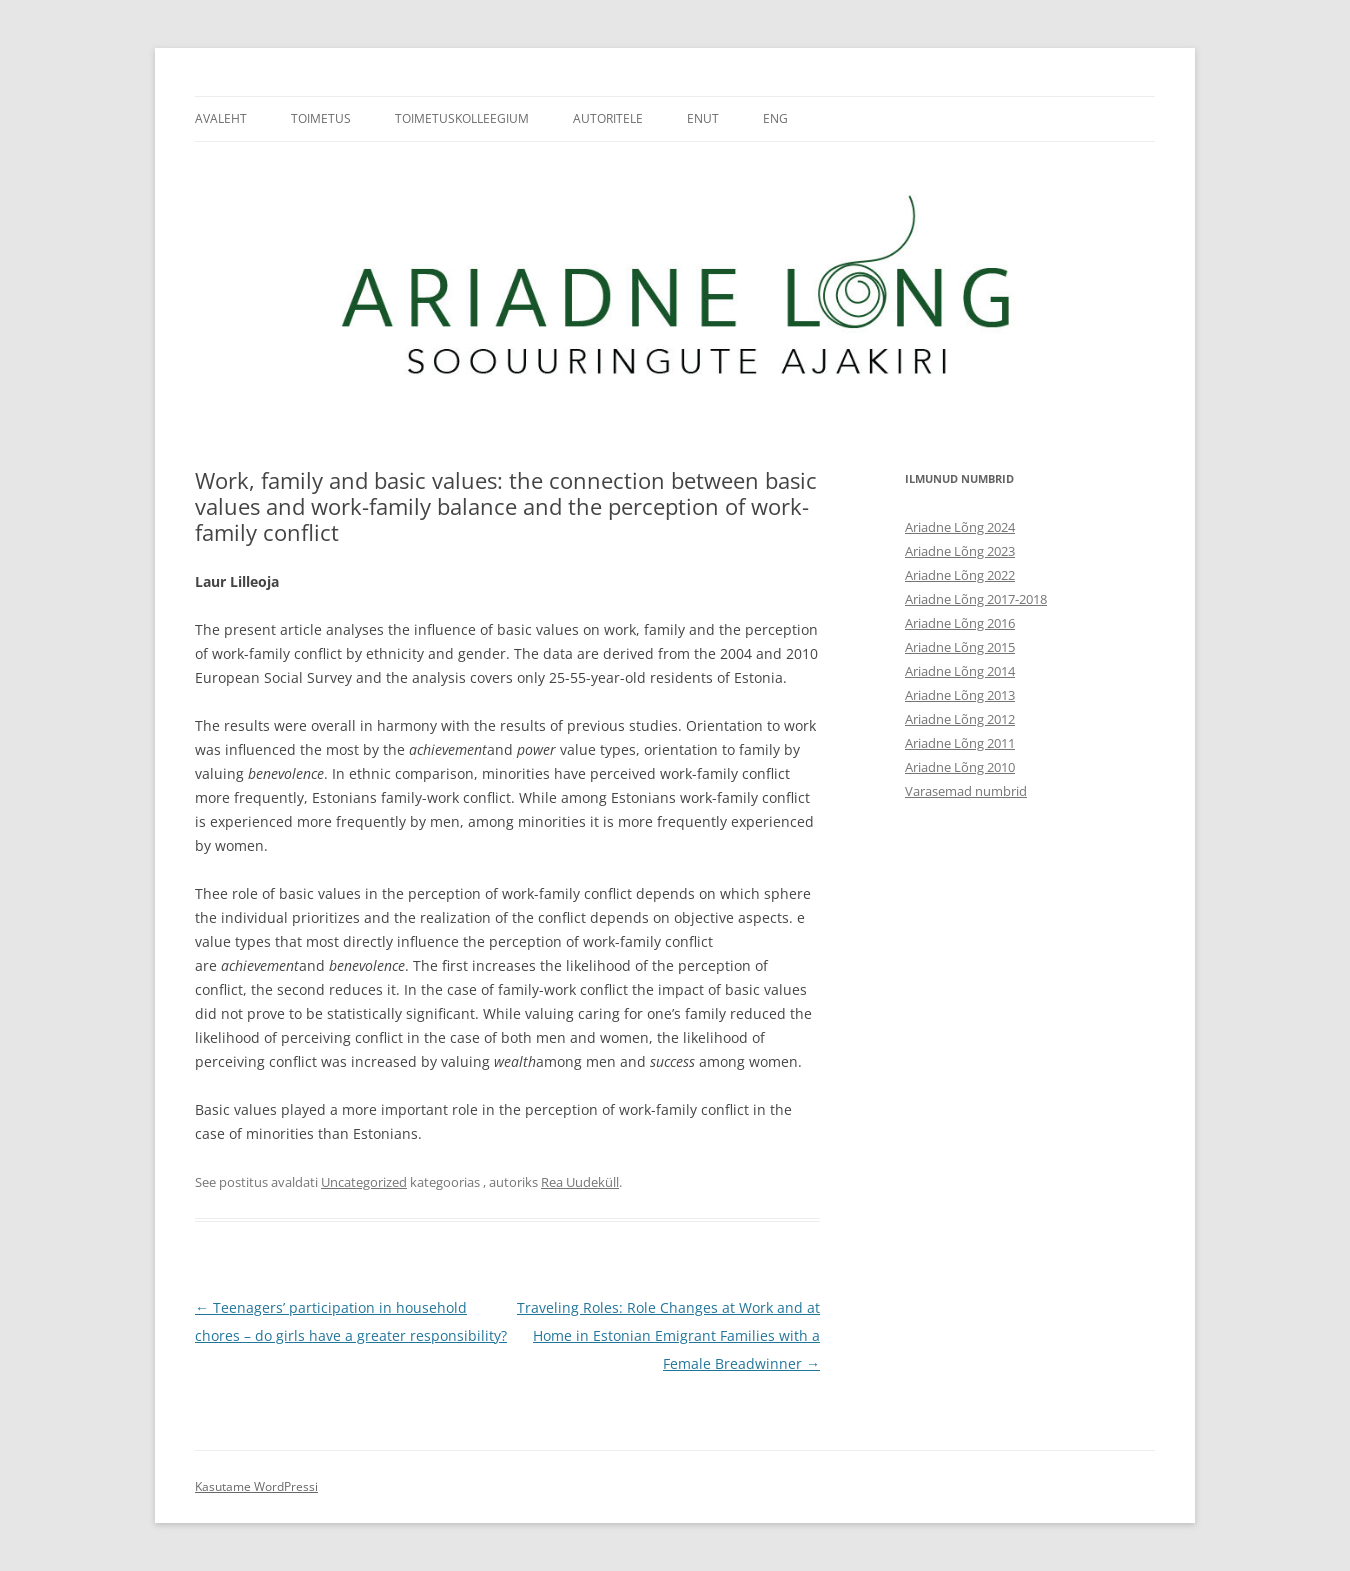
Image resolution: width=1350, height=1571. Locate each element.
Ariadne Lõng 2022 (960, 575)
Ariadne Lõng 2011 (960, 743)
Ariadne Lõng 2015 (960, 647)
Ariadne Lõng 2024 (960, 527)
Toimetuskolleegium (462, 118)
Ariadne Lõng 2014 (960, 671)
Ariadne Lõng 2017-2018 (976, 599)
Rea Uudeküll (580, 1182)
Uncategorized (364, 1182)
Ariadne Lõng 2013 (960, 695)
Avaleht (221, 118)
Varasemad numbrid (966, 791)
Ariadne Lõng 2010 (960, 767)
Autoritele (608, 118)
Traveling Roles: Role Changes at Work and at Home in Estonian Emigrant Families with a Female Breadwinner (668, 1335)
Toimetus (321, 118)
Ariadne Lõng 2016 (960, 623)
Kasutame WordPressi (256, 1486)
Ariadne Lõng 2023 (960, 551)
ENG (775, 118)
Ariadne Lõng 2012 (960, 719)
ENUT (703, 118)
